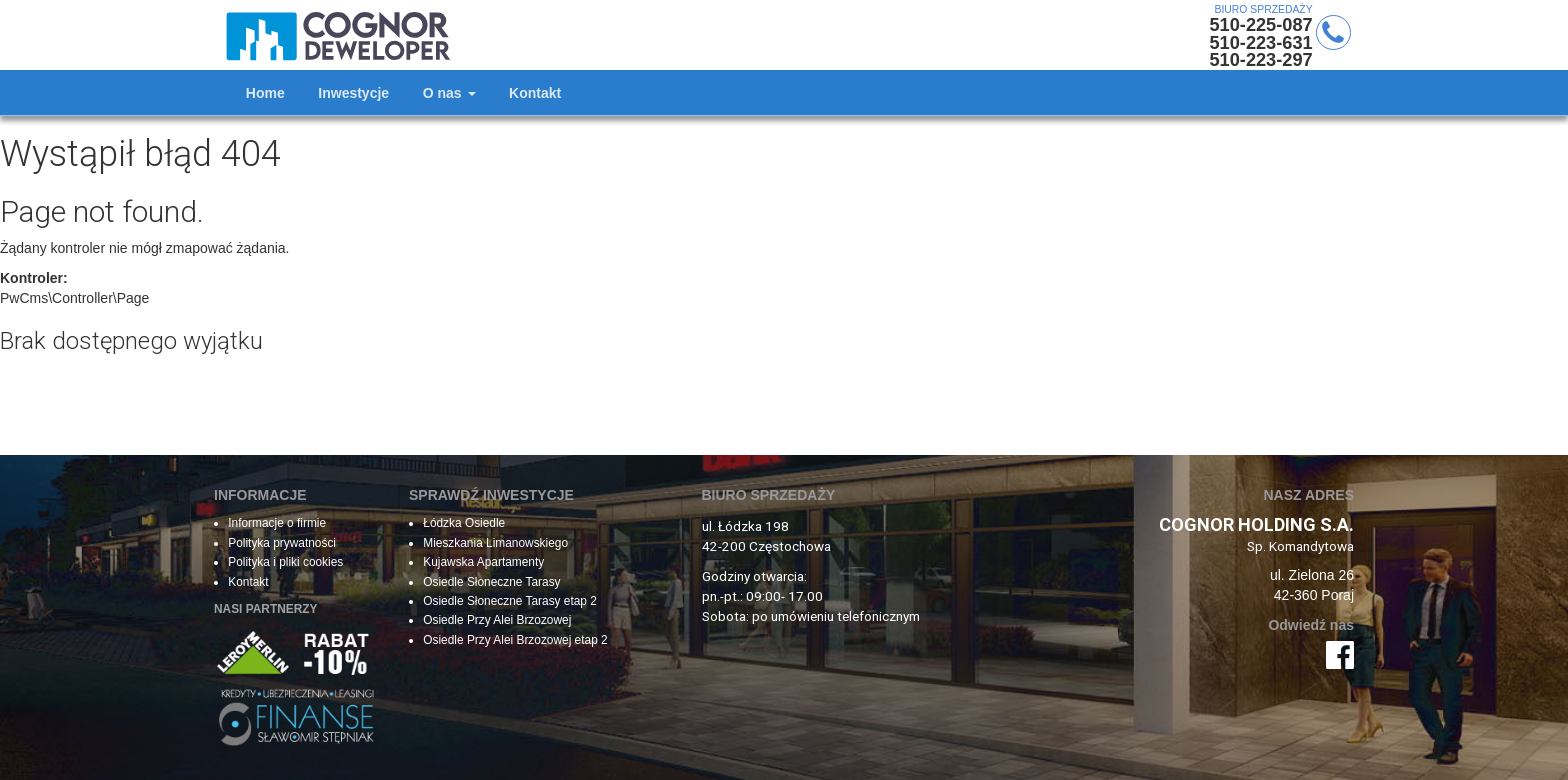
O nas (449, 93)
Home (265, 93)
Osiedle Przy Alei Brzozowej (497, 620)
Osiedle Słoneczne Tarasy (491, 582)
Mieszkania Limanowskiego (495, 543)
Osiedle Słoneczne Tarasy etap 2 (510, 601)
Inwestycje (353, 93)
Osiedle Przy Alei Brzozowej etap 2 (515, 640)
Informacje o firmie (277, 523)
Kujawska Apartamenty (483, 562)
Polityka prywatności (282, 543)
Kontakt (250, 582)
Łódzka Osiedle (464, 523)
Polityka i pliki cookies (285, 562)
